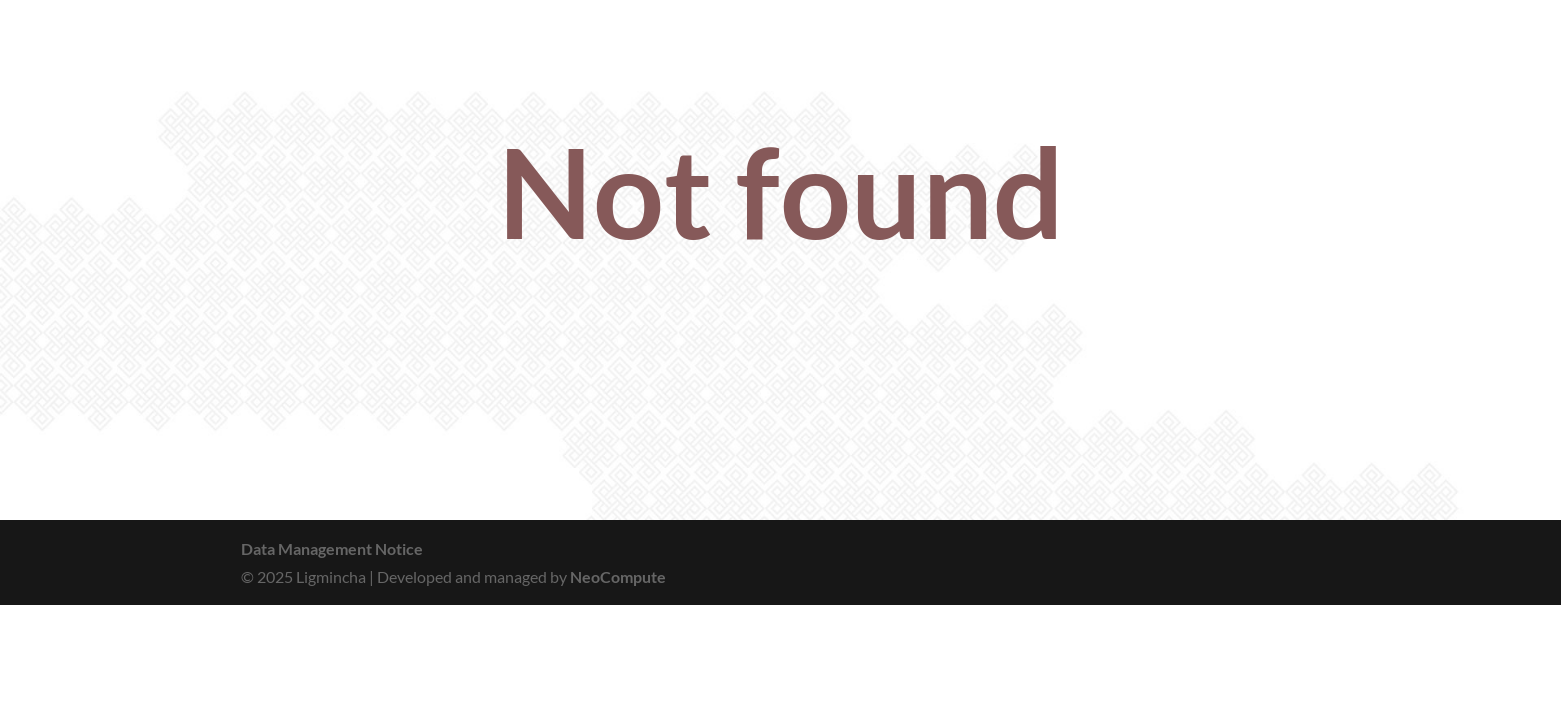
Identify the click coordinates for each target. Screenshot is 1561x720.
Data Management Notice (332, 548)
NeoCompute (618, 576)
